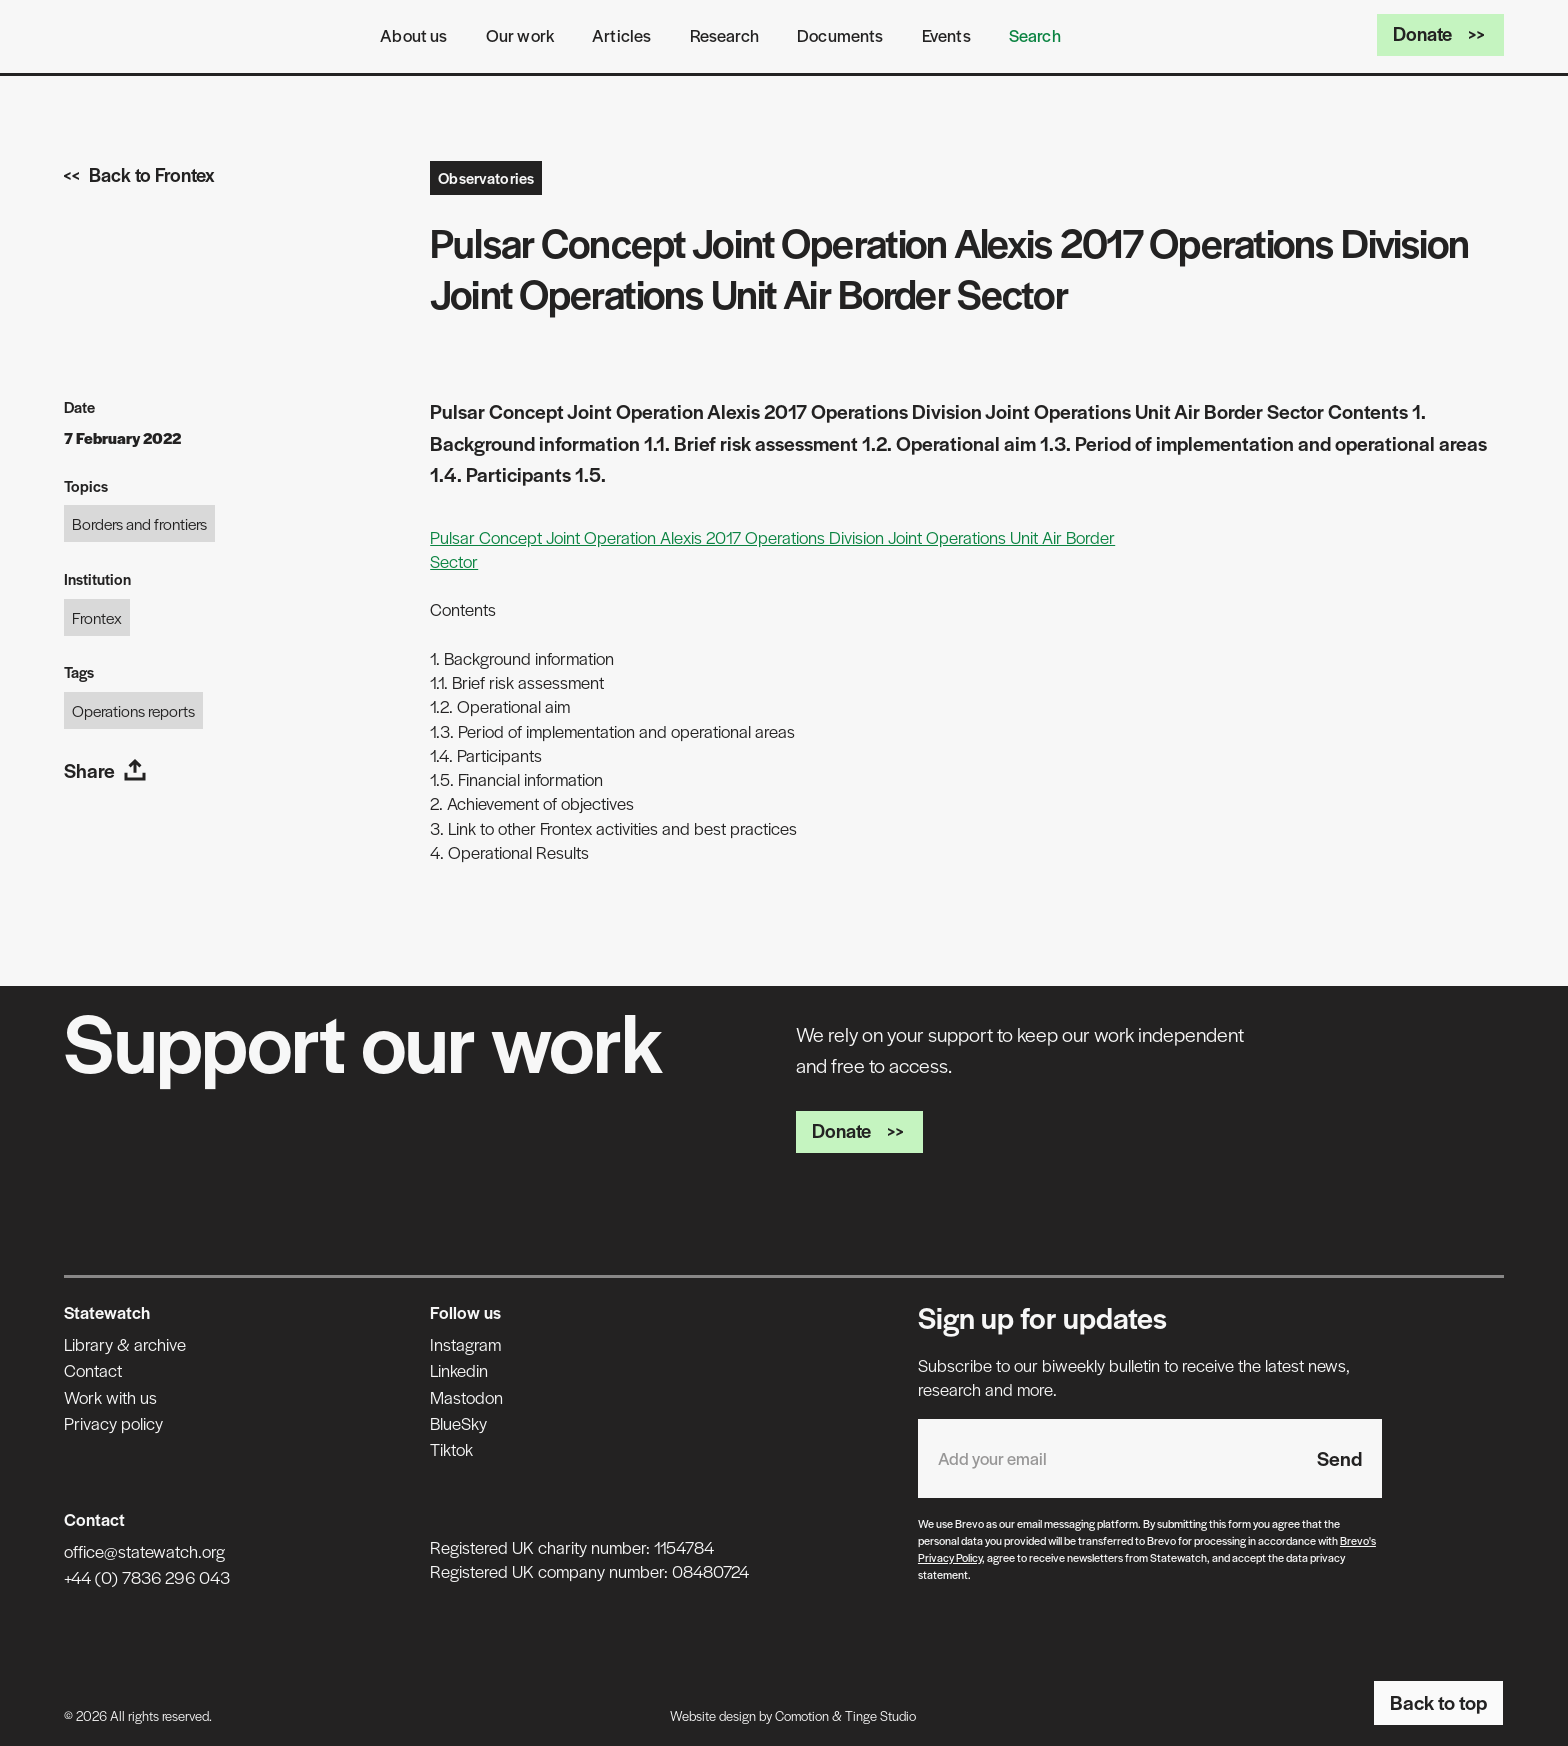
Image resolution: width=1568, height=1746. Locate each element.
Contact (93, 1370)
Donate (1440, 33)
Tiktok (451, 1449)
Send (1339, 1458)
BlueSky (458, 1423)
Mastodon (466, 1397)
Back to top (1438, 1702)
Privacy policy (113, 1423)
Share (105, 770)
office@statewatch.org (144, 1551)
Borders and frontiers (139, 523)
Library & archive (125, 1344)
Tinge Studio (880, 1715)
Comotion (802, 1715)
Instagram (465, 1344)
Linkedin (459, 1370)
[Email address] (1107, 1458)
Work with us (110, 1397)
